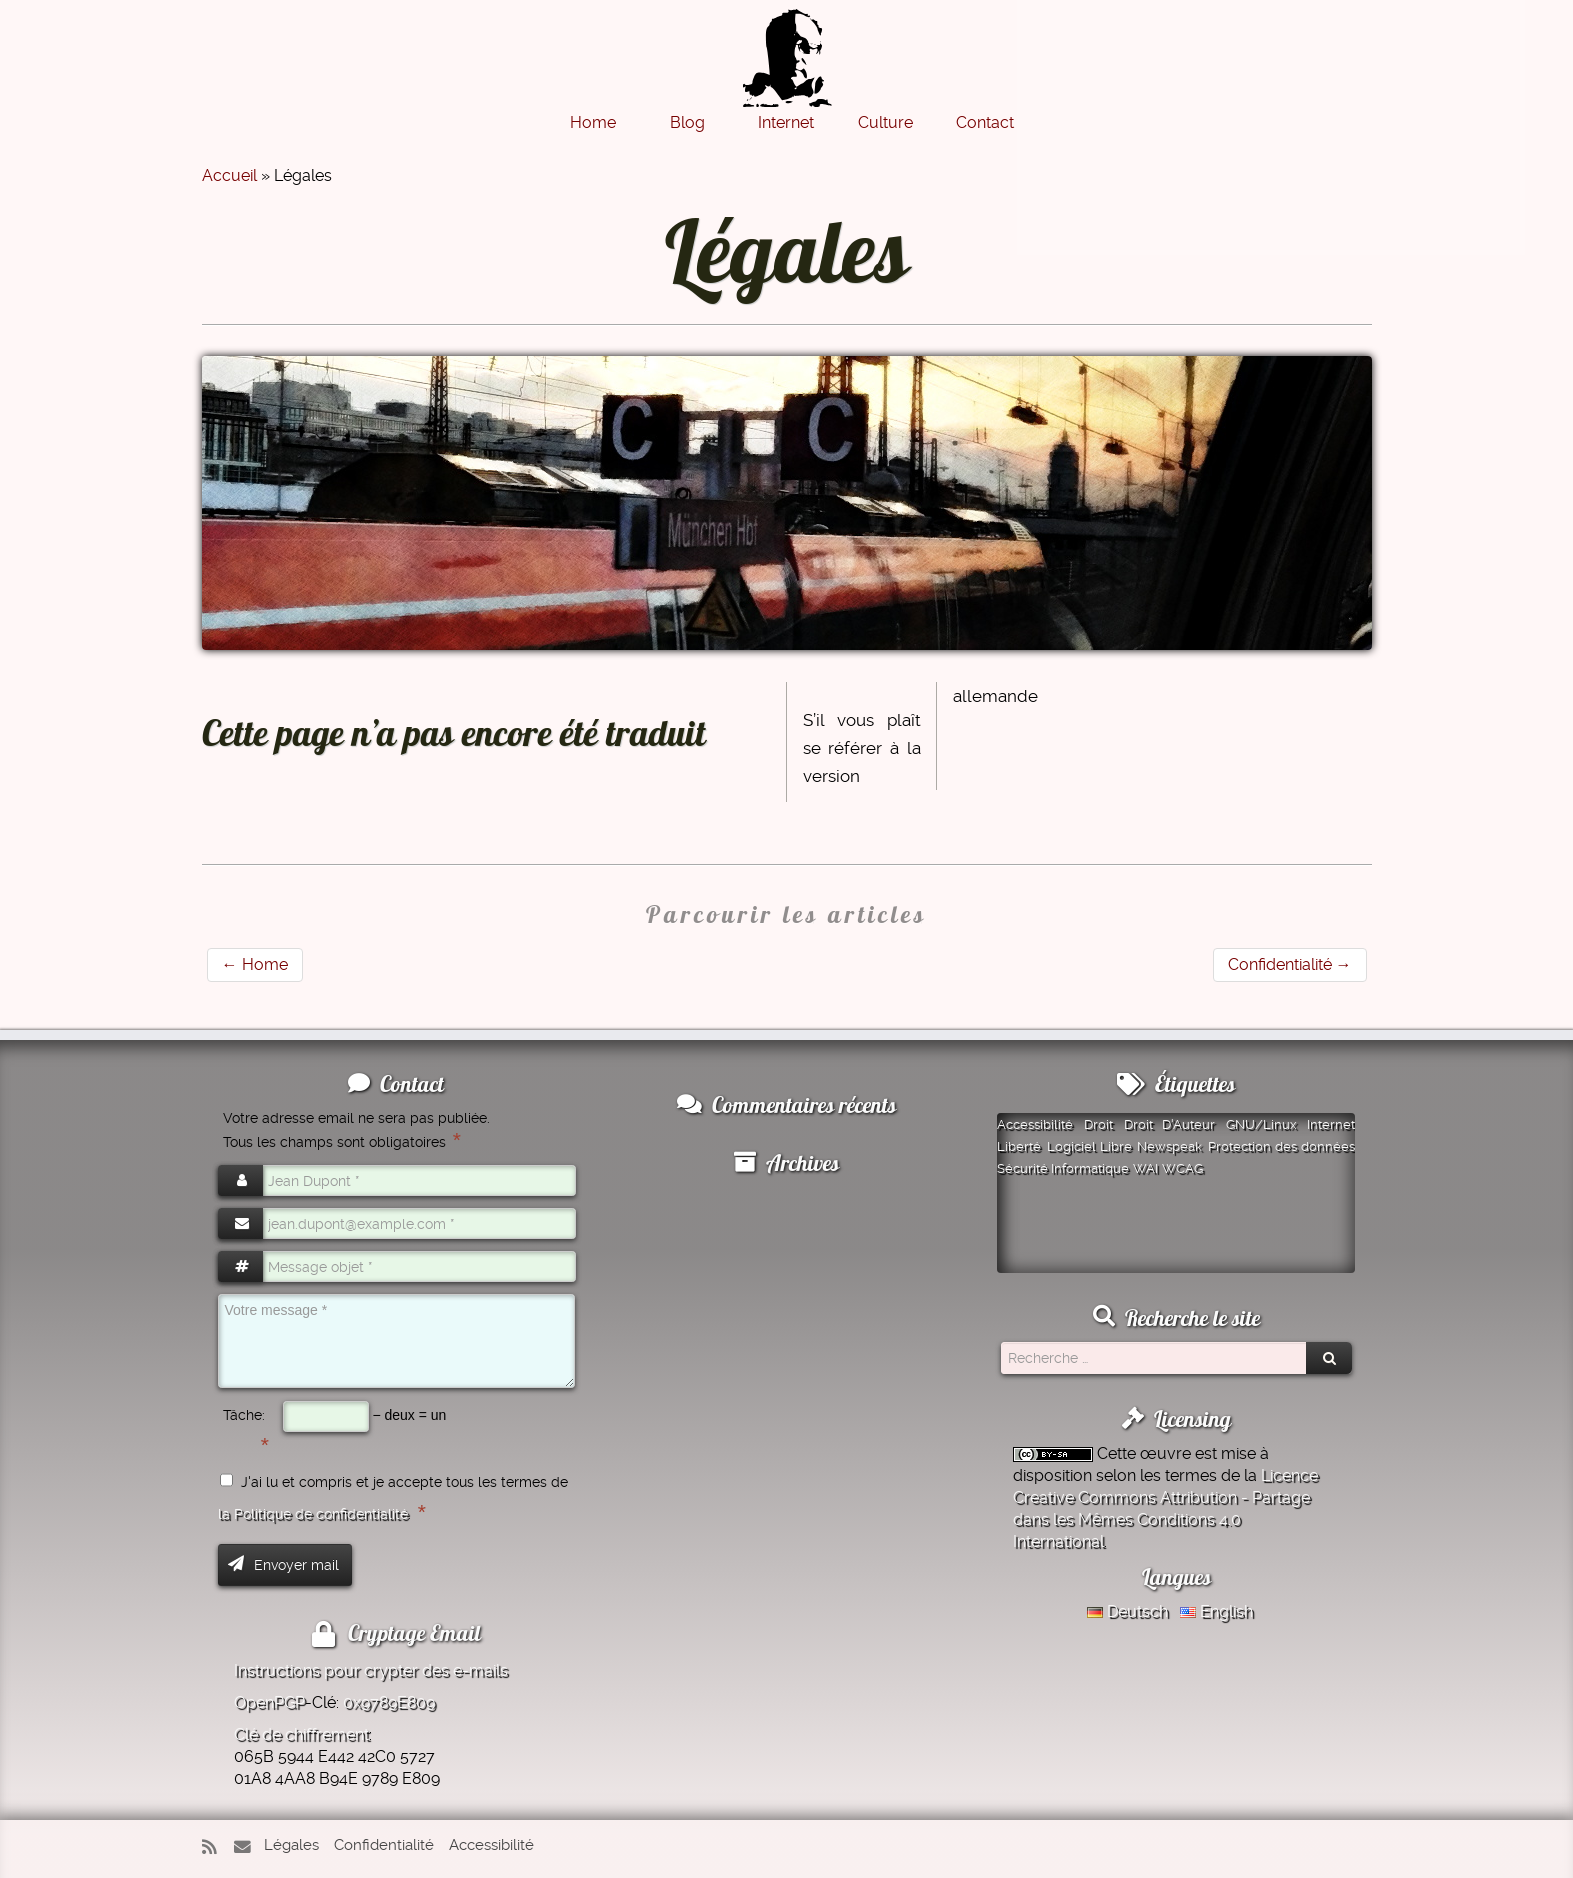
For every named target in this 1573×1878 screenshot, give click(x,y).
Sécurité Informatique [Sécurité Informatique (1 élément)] (1063, 1168)
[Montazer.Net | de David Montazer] (787, 68)
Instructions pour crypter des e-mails (371, 1670)
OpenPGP (269, 1702)
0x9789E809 (389, 1702)
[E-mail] (247, 1847)
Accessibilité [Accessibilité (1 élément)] (1035, 1124)
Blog (687, 122)
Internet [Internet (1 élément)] (1331, 1124)
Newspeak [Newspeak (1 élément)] (1169, 1146)
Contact (985, 122)
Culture (885, 122)
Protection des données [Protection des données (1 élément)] (1282, 1146)
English (1216, 1611)
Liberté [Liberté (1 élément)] (1019, 1146)
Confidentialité (1290, 964)
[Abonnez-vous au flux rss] (216, 1847)
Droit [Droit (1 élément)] (1098, 1124)
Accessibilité (491, 1845)
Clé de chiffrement (301, 1734)
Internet (786, 122)
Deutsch (1127, 1611)
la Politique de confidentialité (313, 1514)
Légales (291, 1845)
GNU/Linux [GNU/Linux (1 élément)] (1261, 1124)
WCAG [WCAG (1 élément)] (1182, 1168)
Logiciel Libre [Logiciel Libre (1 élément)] (1089, 1146)
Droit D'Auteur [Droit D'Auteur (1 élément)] (1170, 1124)
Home (593, 122)
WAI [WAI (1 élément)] (1145, 1168)
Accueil (229, 175)
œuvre (1165, 1453)
